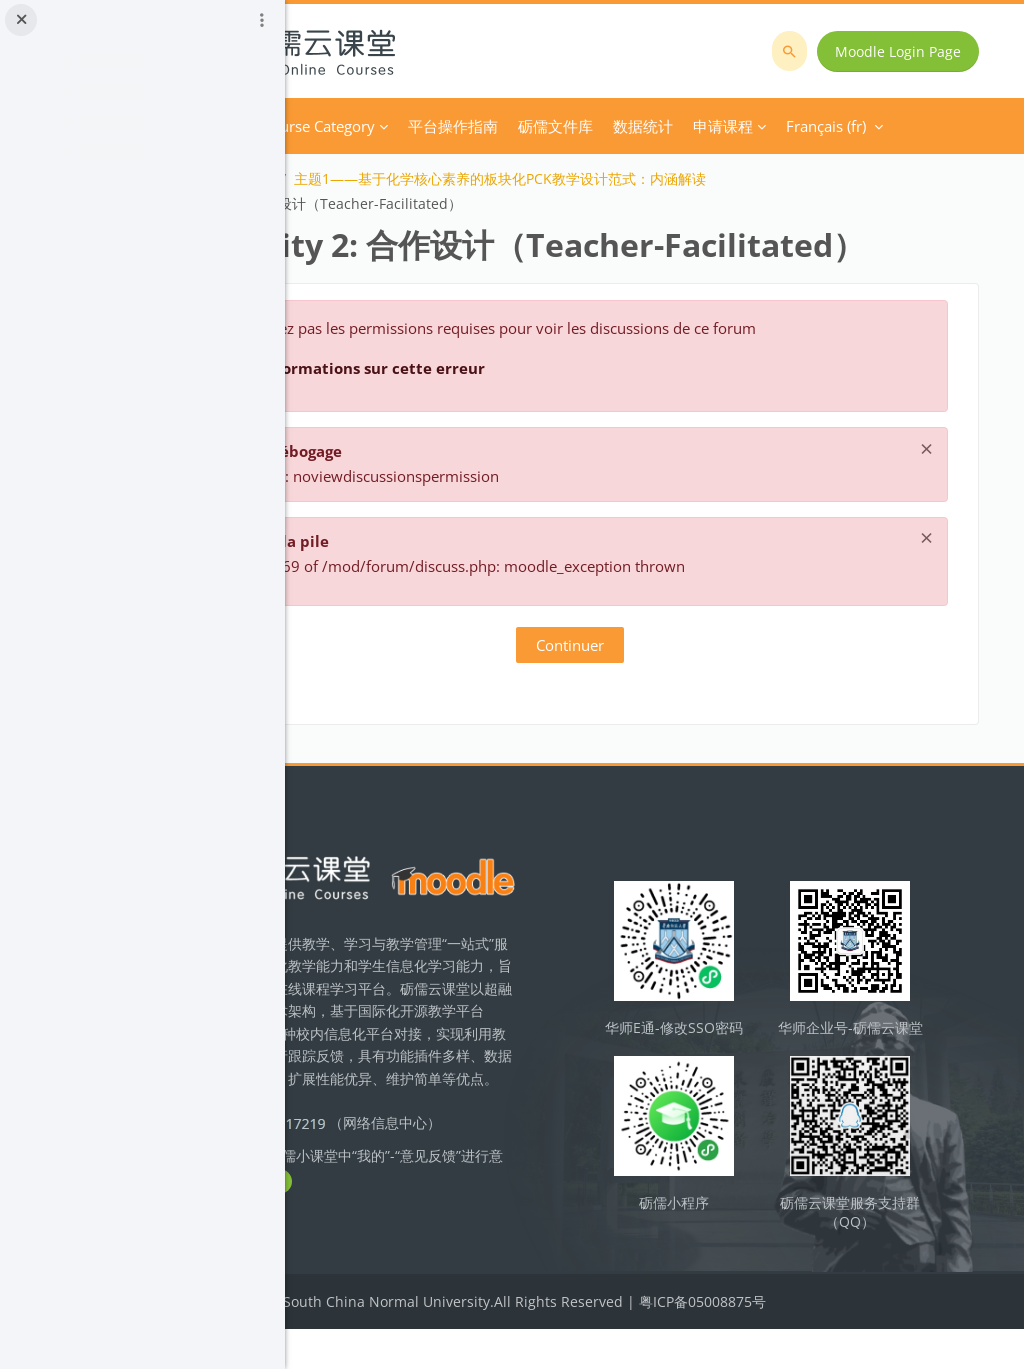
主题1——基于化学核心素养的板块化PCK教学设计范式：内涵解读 (660, 178)
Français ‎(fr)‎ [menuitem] (780, 126)
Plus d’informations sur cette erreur (509, 414)
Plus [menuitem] (692, 126)
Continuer (655, 691)
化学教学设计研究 (378, 178)
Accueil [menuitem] (378, 126)
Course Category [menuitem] (478, 126)
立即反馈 (490, 1259)
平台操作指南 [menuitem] (613, 126)
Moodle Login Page (906, 51)
